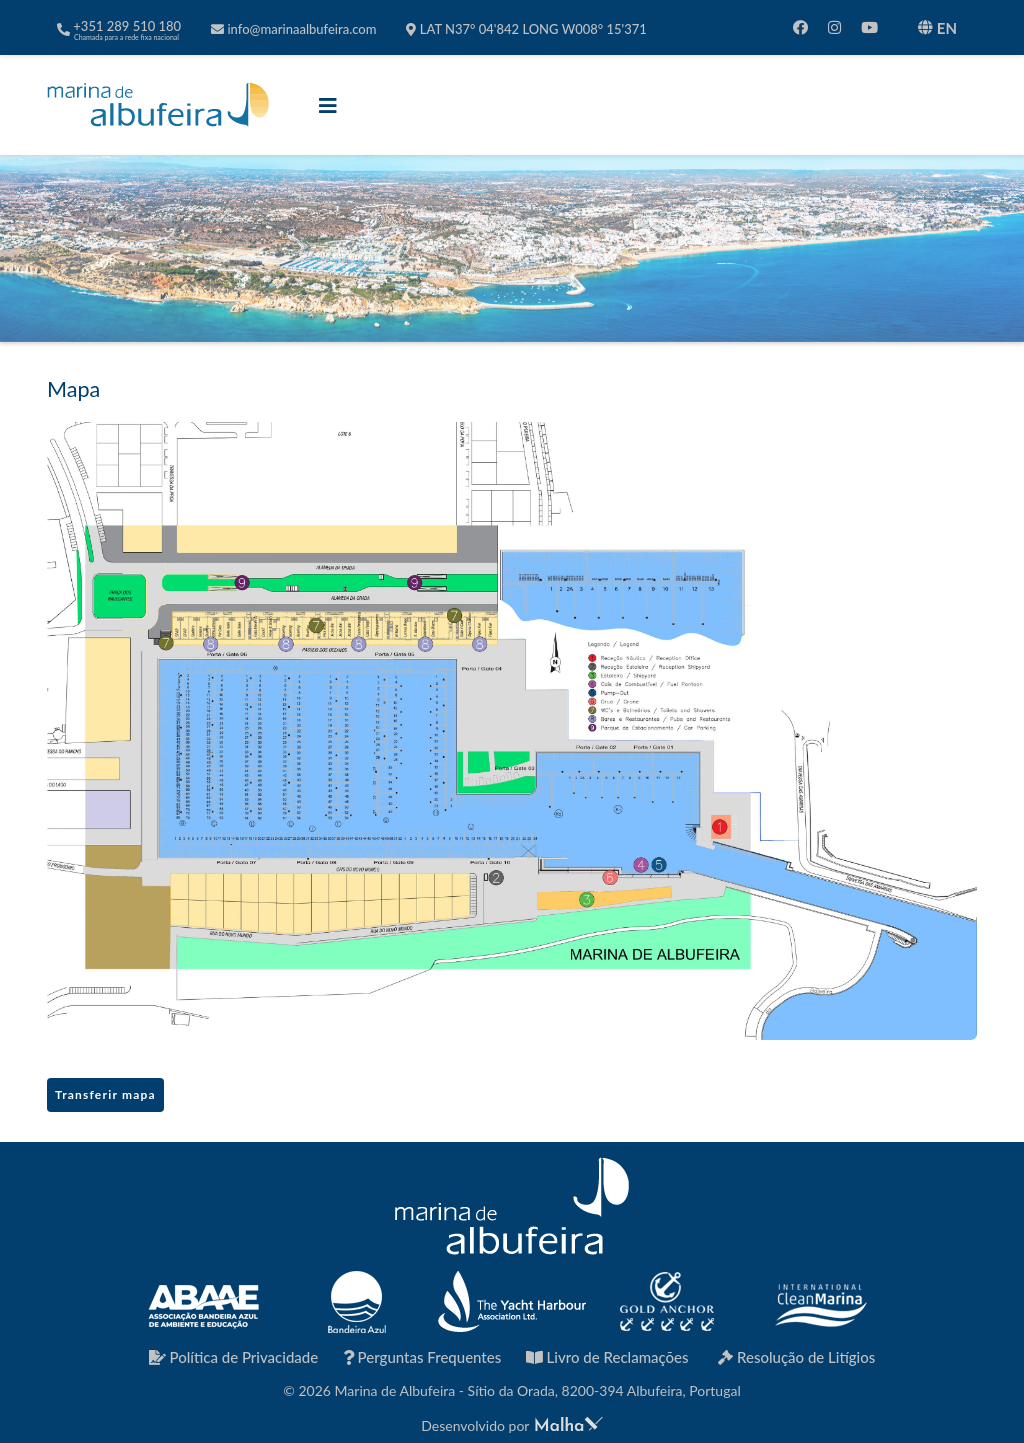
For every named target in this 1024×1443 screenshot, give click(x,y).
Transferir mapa (105, 1094)
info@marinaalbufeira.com (293, 29)
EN (937, 28)
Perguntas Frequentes (422, 1357)
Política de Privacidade (234, 1357)
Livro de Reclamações (607, 1357)
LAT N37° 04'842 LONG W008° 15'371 (526, 29)
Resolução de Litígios (796, 1357)
